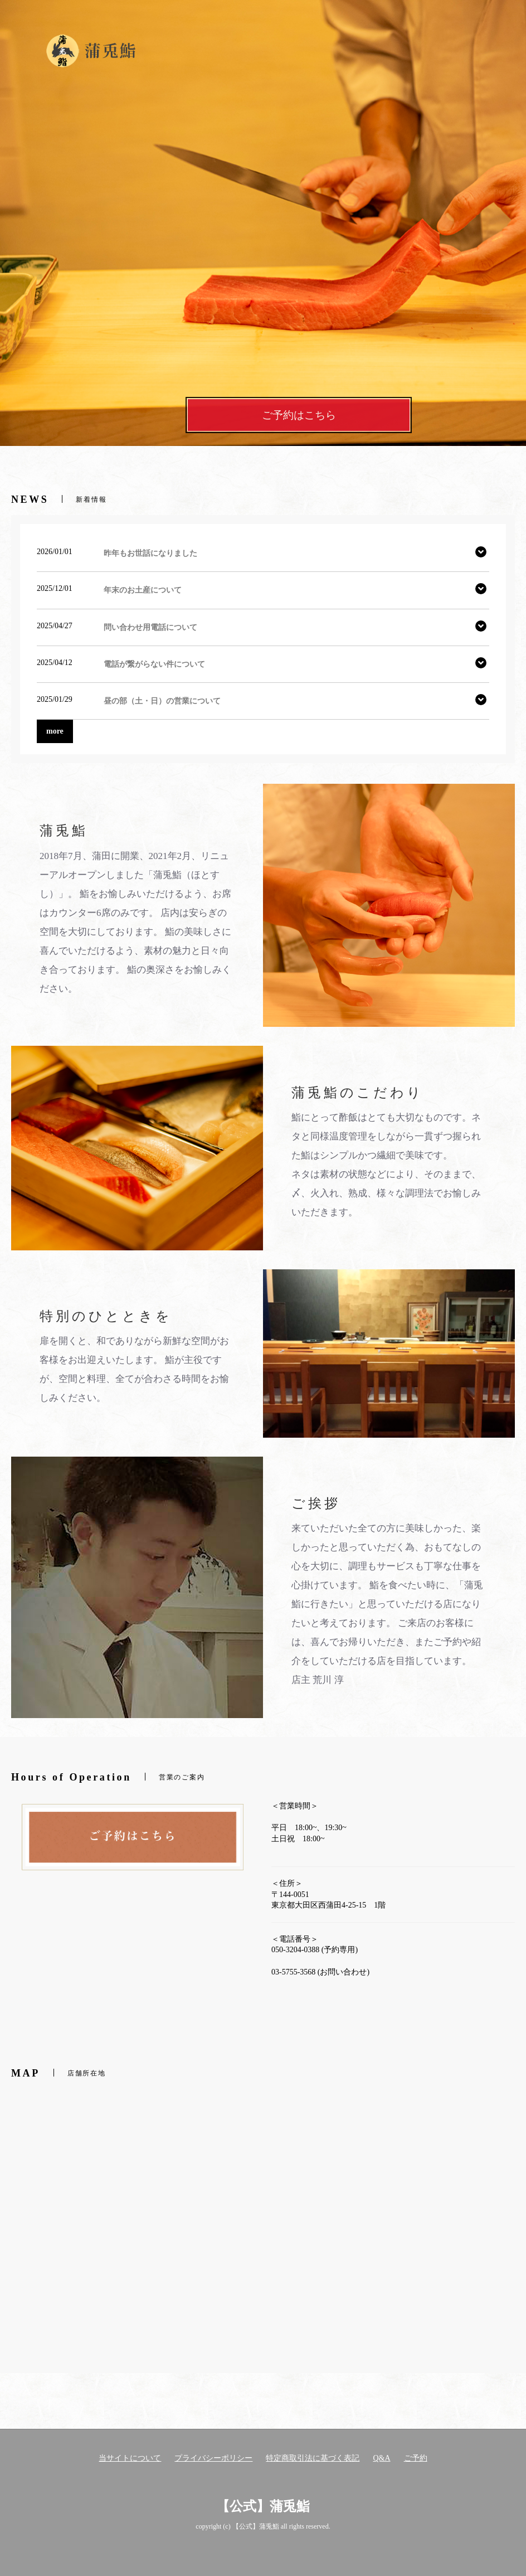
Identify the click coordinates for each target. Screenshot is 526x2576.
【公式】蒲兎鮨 (263, 2506)
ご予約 (415, 2458)
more (55, 731)
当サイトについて (130, 2458)
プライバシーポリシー (213, 2458)
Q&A (381, 2458)
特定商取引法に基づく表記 (312, 2458)
